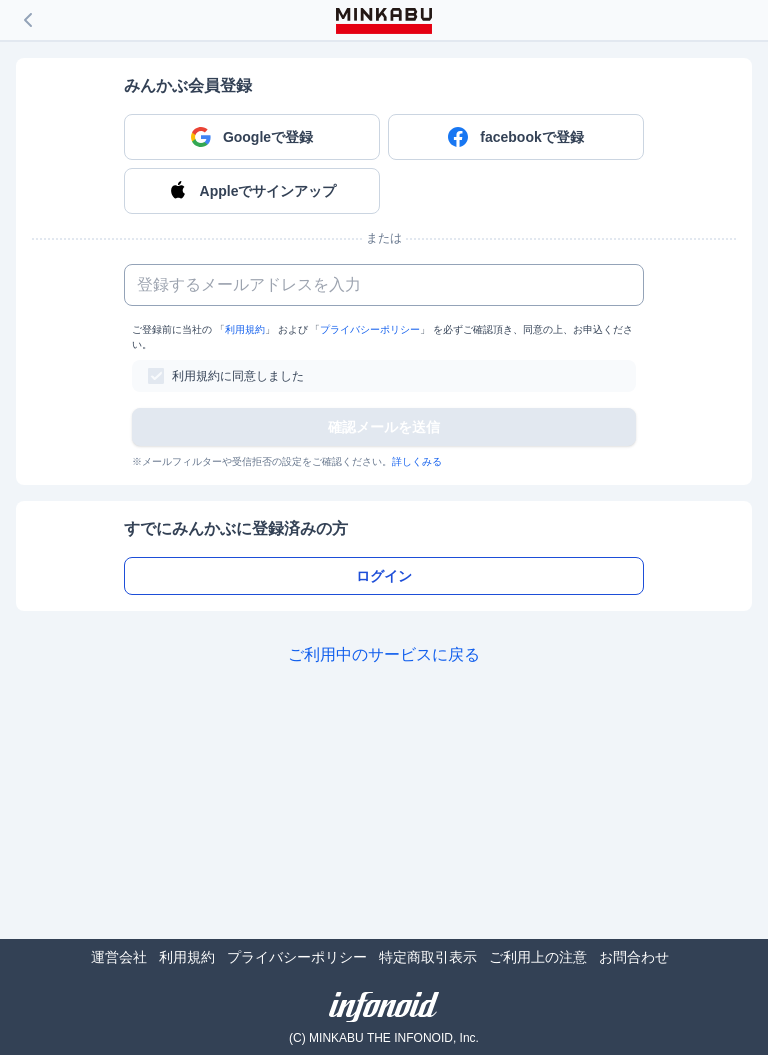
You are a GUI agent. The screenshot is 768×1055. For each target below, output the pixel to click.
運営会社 (119, 957)
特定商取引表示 (428, 957)
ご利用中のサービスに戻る (384, 654)
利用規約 (245, 329)
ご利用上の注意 (538, 957)
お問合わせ (634, 957)
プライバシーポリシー (370, 329)
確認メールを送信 (384, 427)
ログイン (384, 576)
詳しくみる (417, 461)
